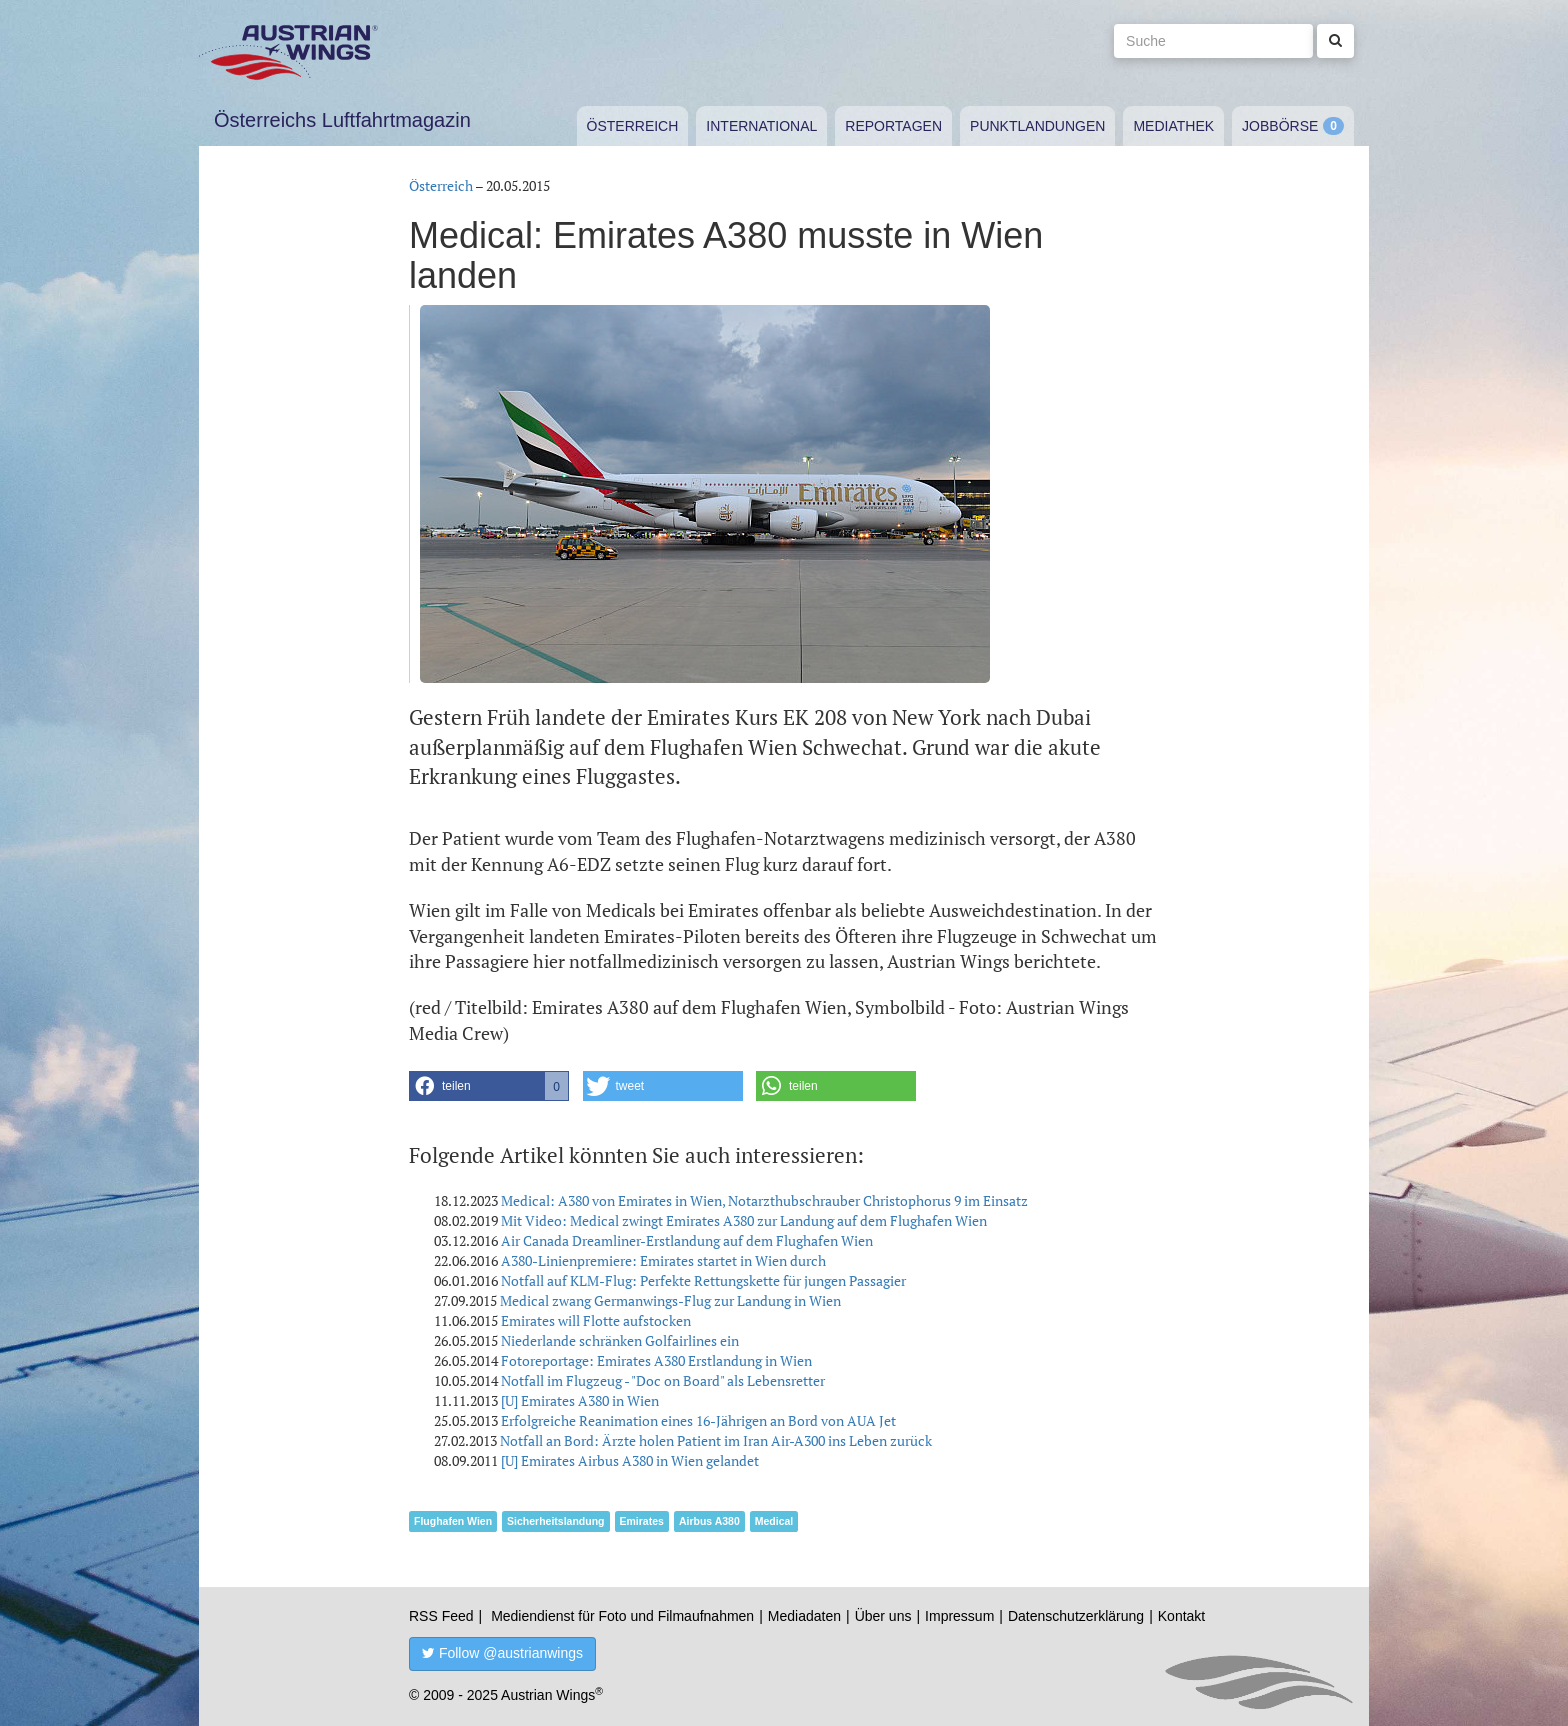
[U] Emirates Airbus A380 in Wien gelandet (630, 1460)
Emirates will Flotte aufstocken (596, 1320)
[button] (489, 1086)
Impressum (959, 1616)
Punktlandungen (1037, 126)
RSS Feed (441, 1616)
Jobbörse (1280, 126)
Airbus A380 (709, 1521)
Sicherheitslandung (555, 1521)
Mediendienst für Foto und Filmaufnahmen (622, 1616)
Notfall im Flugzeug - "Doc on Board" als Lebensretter (663, 1380)
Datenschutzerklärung (1076, 1616)
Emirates (642, 1521)
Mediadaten (804, 1616)
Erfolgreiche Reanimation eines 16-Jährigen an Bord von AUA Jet (698, 1420)
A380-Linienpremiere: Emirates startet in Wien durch (663, 1260)
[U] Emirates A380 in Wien (580, 1400)
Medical (774, 1521)
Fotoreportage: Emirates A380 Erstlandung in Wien (656, 1360)
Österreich (633, 126)
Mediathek (1173, 126)
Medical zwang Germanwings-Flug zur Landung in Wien (670, 1300)
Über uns (883, 1616)
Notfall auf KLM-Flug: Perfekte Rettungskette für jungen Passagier (703, 1280)
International (761, 126)
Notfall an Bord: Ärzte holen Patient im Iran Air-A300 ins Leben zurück (716, 1440)
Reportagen (893, 126)
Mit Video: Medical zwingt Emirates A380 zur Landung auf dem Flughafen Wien (744, 1220)
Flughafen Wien (453, 1521)
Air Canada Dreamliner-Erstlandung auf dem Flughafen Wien (687, 1240)
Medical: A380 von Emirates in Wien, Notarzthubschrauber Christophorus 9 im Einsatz (764, 1200)
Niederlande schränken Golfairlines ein (620, 1340)
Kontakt (1181, 1616)
